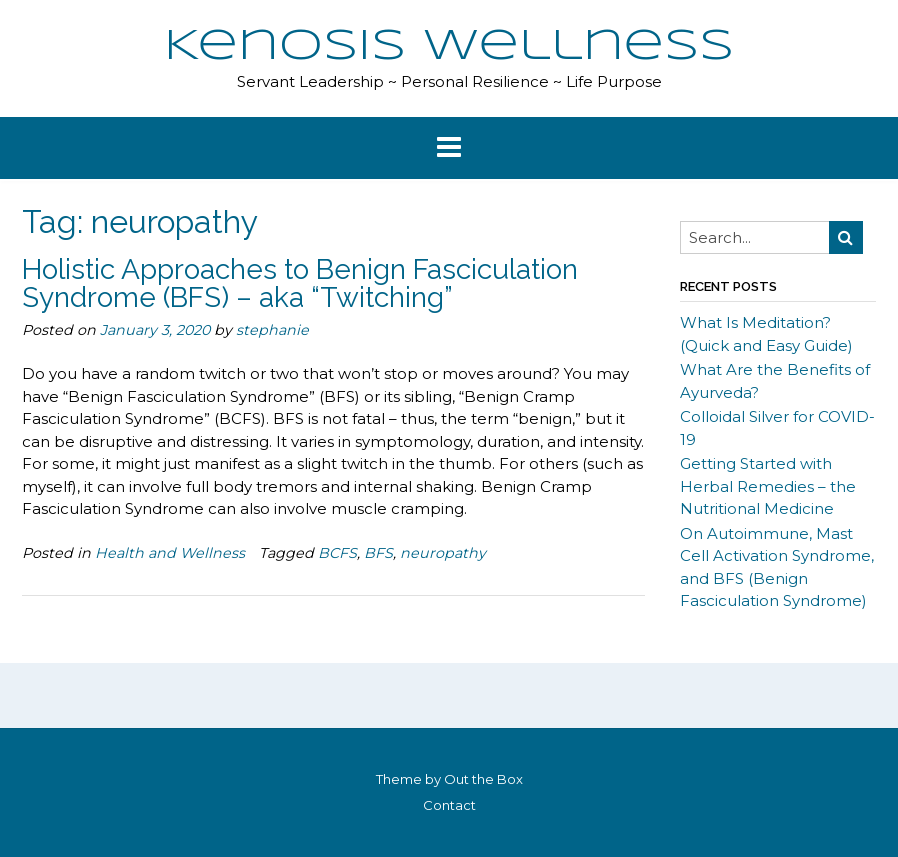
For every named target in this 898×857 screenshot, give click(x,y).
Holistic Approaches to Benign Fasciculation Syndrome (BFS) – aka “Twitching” (300, 283)
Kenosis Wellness (449, 47)
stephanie (272, 330)
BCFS (337, 553)
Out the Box (483, 779)
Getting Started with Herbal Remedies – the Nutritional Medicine (768, 486)
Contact (449, 805)
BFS (378, 553)
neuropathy (443, 553)
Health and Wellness (170, 553)
